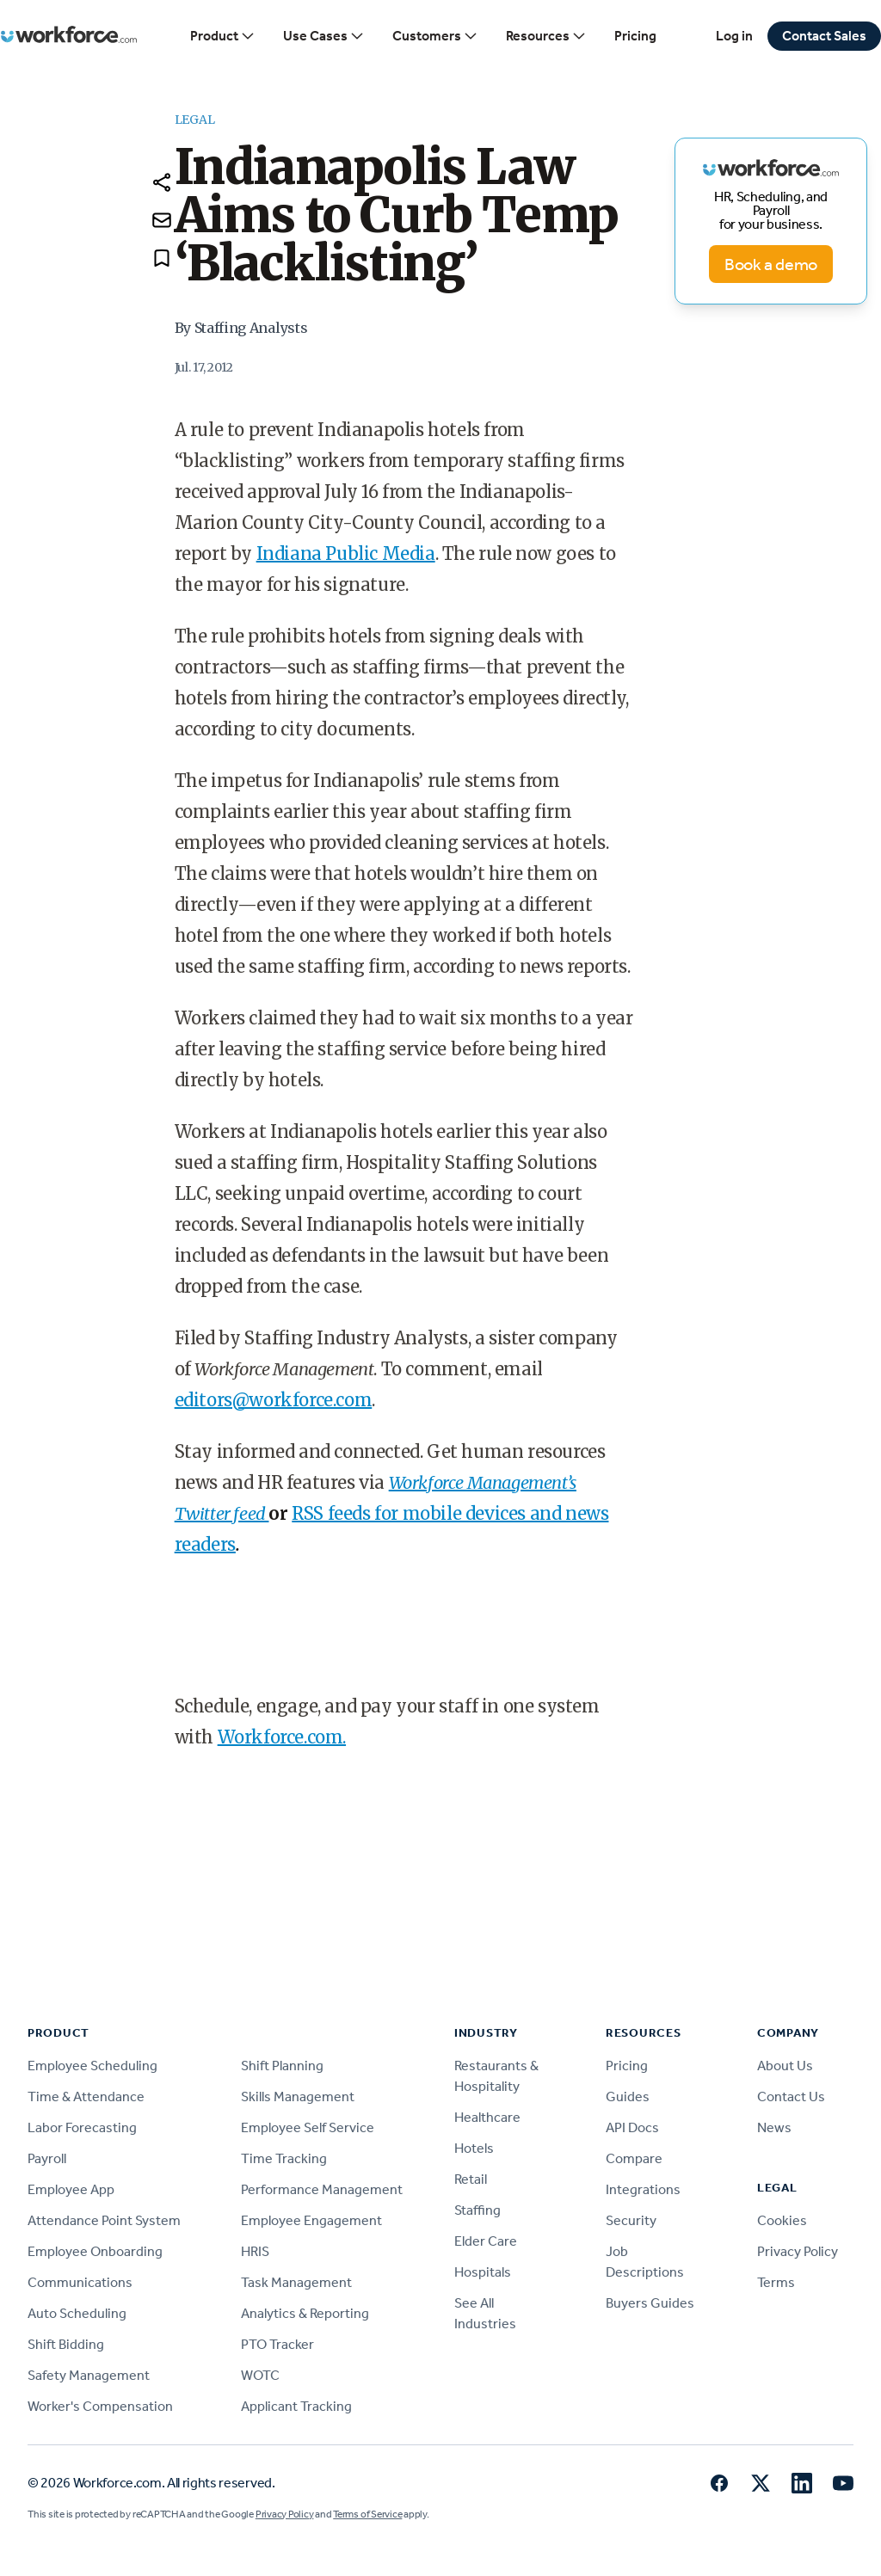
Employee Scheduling (92, 2065)
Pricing (635, 36)
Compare (634, 2158)
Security (631, 2220)
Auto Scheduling (77, 2313)
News (774, 2127)
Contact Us (791, 2096)
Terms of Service (367, 2514)
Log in (734, 36)
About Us (785, 2065)
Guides (628, 2096)
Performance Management (322, 2189)
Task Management (296, 2282)
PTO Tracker (277, 2344)
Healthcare (487, 2117)
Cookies (782, 2220)
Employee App (71, 2189)
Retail (470, 2179)
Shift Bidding (66, 2344)
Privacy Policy (797, 2251)
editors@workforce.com (274, 1400)
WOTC (260, 2375)
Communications (80, 2282)
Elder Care (485, 2241)
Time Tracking (284, 2158)
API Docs (632, 2127)
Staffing (477, 2210)
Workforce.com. (282, 1737)
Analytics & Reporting (305, 2313)
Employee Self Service (307, 2127)
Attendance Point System (104, 2220)
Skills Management (297, 2096)
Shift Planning (282, 2065)
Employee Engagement (311, 2220)
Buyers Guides (650, 2303)
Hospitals (482, 2272)
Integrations (643, 2189)
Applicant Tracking (296, 2406)
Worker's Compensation (100, 2406)
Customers (435, 36)
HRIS (255, 2251)
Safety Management (89, 2375)
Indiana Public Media (345, 553)
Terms (776, 2282)
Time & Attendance (86, 2096)
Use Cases (324, 36)
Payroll (47, 2158)
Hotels (474, 2148)
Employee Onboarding (95, 2251)
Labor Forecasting (82, 2127)
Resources (546, 36)
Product (223, 36)
